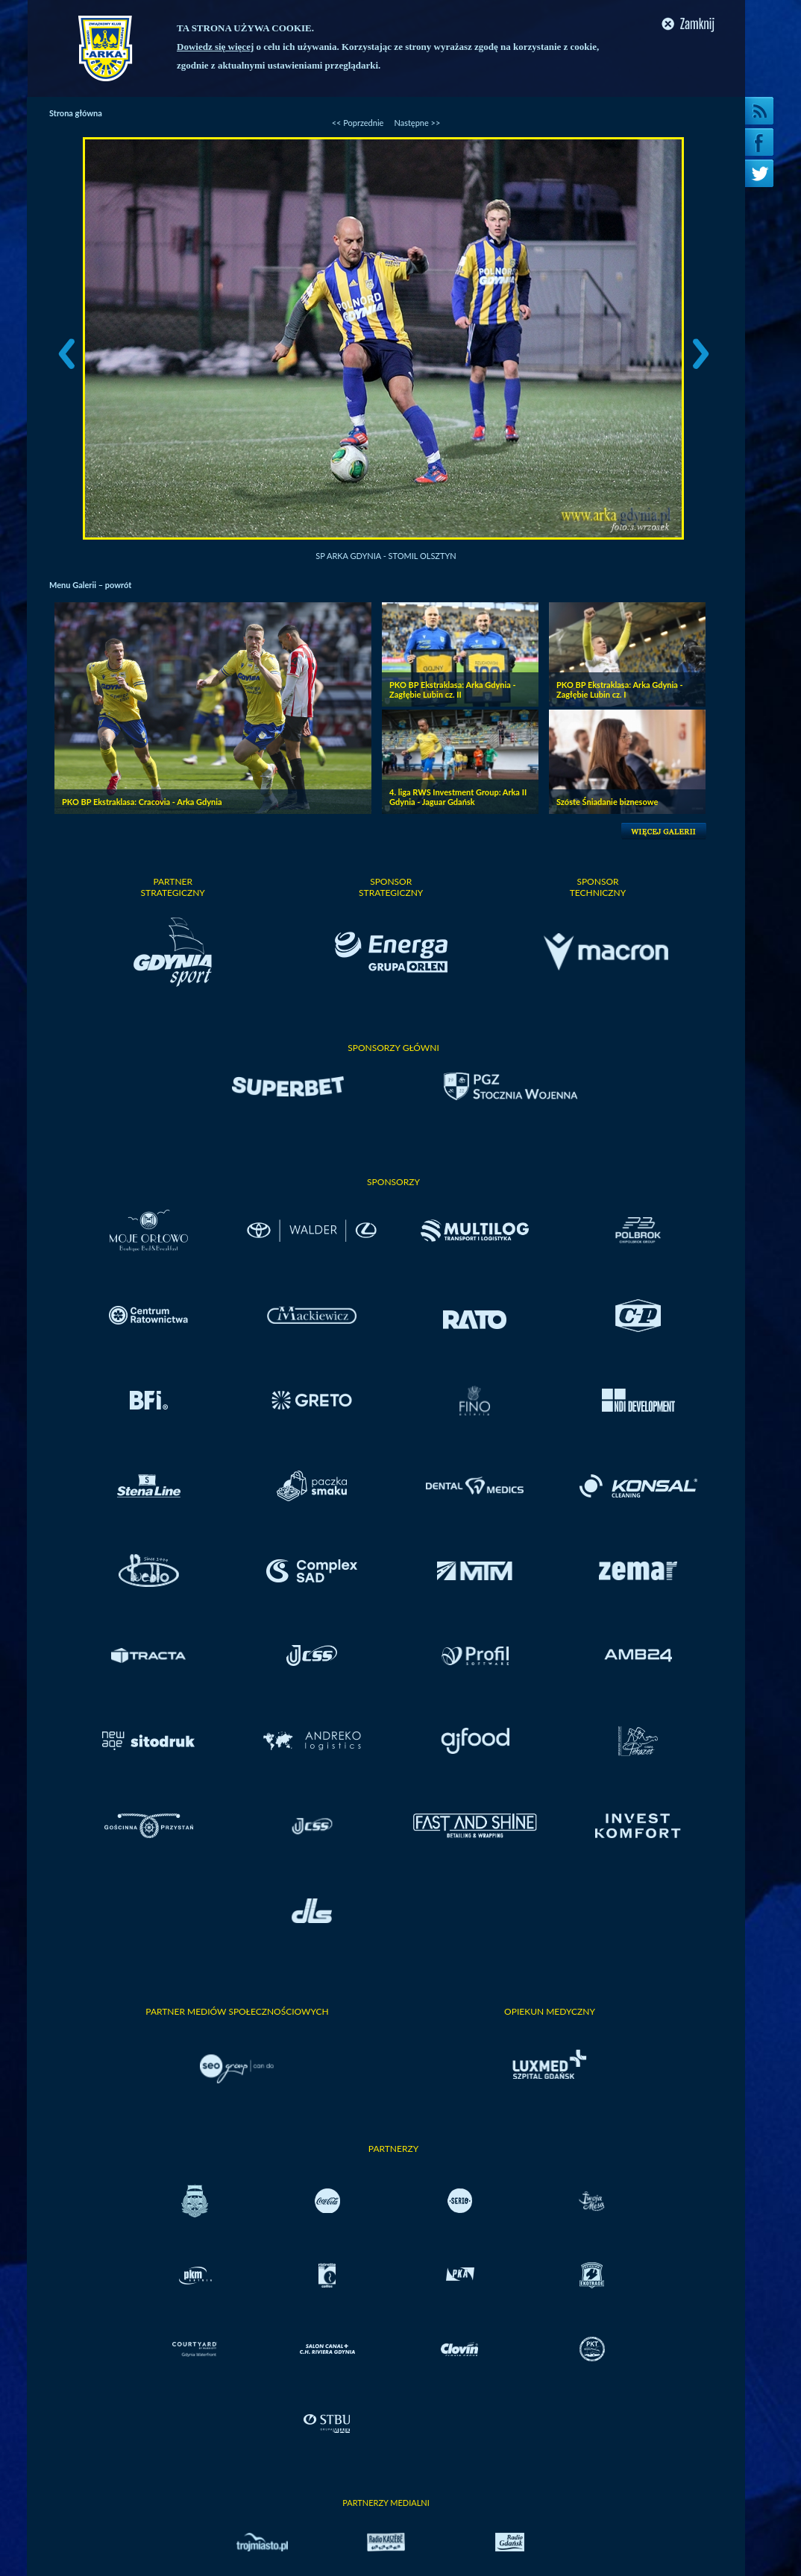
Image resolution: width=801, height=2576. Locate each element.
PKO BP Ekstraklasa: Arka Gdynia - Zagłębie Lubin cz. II (452, 689)
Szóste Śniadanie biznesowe (607, 801)
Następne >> (417, 122)
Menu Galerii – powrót (90, 585)
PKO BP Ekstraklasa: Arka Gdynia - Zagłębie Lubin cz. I (619, 689)
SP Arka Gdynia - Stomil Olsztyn (385, 556)
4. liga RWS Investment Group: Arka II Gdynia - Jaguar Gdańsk (458, 796)
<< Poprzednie (358, 122)
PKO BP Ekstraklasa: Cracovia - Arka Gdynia (142, 801)
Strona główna (75, 113)
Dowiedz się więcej (215, 46)
